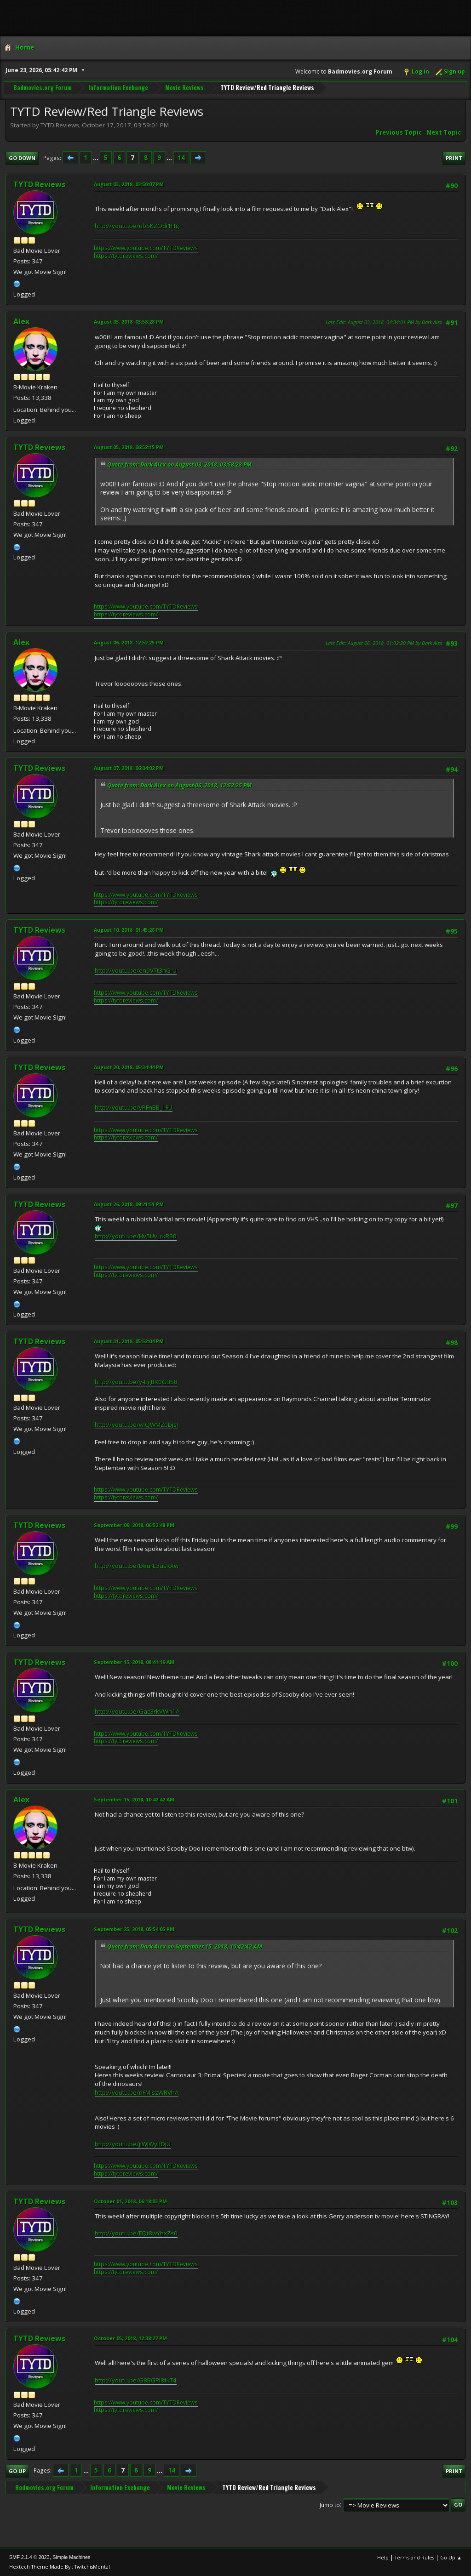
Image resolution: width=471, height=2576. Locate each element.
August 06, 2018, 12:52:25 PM (129, 642)
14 (181, 158)
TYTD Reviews (39, 184)
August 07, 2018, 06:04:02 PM (129, 767)
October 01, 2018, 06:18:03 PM (130, 2201)
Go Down (22, 157)
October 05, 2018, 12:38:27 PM (130, 2338)
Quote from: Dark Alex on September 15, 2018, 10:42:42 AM (184, 1946)
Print (454, 157)
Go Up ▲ (451, 2557)
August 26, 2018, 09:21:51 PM (129, 1204)
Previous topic (398, 132)
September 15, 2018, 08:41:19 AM (134, 1661)
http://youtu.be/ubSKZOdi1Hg (137, 226)
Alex (21, 321)
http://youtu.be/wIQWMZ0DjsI (136, 1424)
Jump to (330, 2504)
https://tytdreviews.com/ (126, 256)
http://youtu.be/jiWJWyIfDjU (133, 2144)
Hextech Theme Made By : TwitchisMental (59, 2566)
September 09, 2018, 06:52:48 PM (134, 1525)
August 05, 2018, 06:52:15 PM (129, 447)
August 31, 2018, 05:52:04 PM (129, 1341)
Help (383, 2557)
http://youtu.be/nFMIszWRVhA (136, 2092)
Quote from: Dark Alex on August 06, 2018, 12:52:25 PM (179, 785)
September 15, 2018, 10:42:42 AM (134, 1799)
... (96, 158)
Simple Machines (71, 2557)
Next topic (443, 132)
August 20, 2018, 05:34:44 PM (129, 1067)
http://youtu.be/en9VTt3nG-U (136, 970)
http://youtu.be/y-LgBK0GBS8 (136, 1382)
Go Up (17, 2471)
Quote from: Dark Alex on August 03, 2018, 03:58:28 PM (179, 464)
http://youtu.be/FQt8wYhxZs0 (136, 2233)
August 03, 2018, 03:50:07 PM (129, 184)
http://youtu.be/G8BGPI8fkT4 (136, 2380)
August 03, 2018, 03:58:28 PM (129, 321)
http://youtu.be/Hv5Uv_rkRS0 (136, 1236)
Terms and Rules (414, 2557)
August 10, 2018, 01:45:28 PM (129, 929)
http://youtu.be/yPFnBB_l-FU (133, 1107)
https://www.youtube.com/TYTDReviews (146, 248)
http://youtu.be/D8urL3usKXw (136, 1566)
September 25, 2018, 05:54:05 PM (134, 1929)
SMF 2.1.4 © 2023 (29, 2557)
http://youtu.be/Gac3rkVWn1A (137, 1711)
